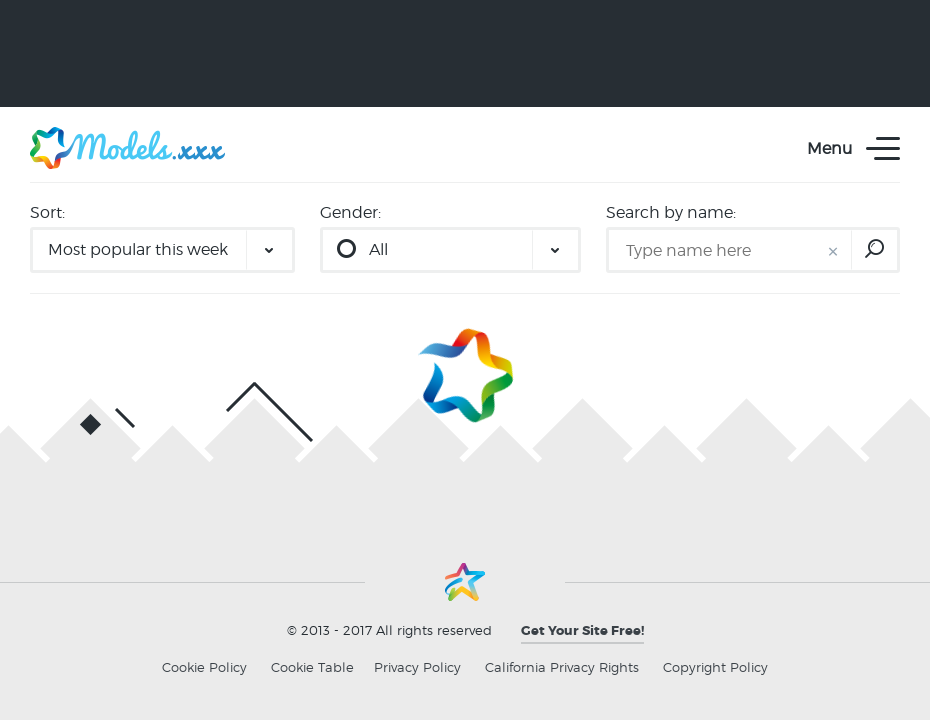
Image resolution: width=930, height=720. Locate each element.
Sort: (47, 212)
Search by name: (671, 212)
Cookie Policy (204, 667)
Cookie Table (312, 667)
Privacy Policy (417, 667)
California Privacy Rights (562, 667)
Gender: (350, 212)
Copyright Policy (715, 667)
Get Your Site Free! (582, 630)
